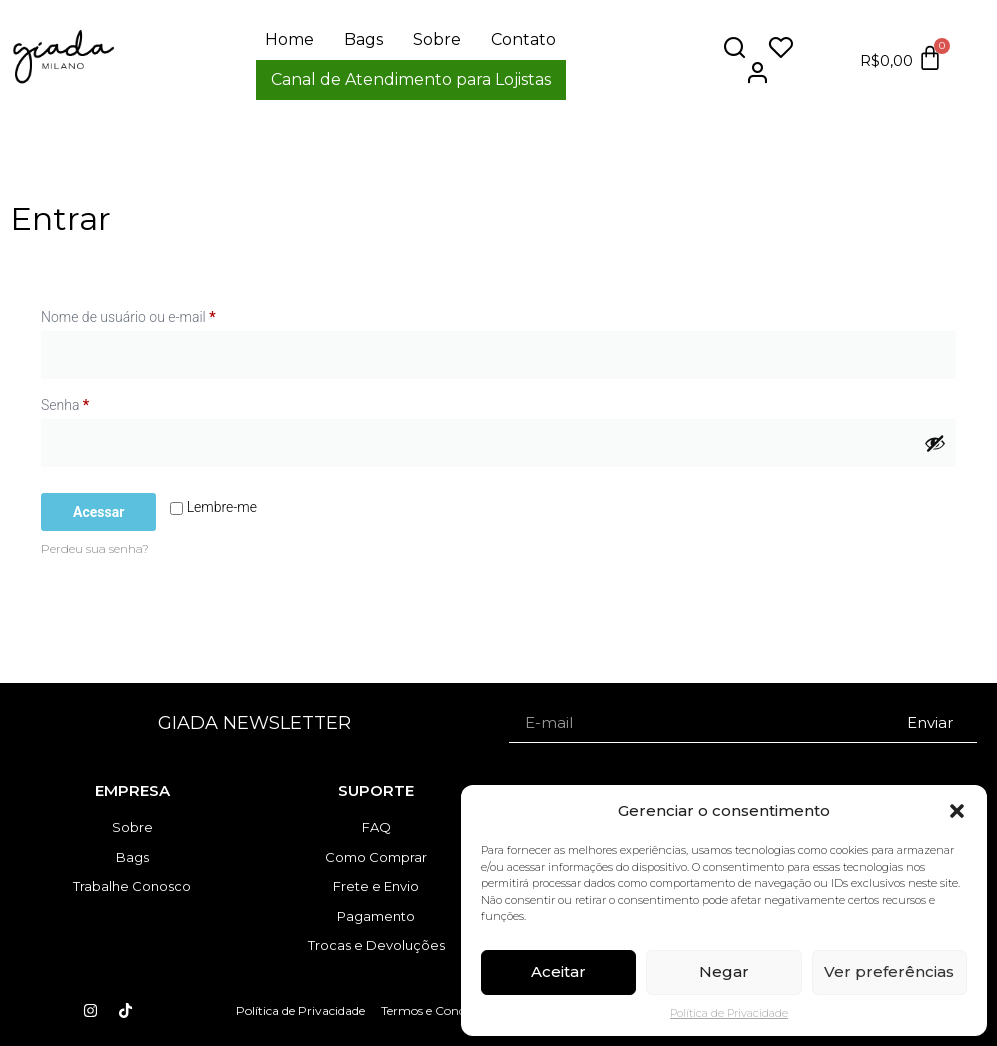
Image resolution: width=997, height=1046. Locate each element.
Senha (98, 402)
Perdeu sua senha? (95, 548)
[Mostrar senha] (935, 443)
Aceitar (558, 971)
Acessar (98, 512)
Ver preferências (889, 971)
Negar (724, 971)
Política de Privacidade (729, 1013)
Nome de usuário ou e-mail (162, 314)
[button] (957, 811)
